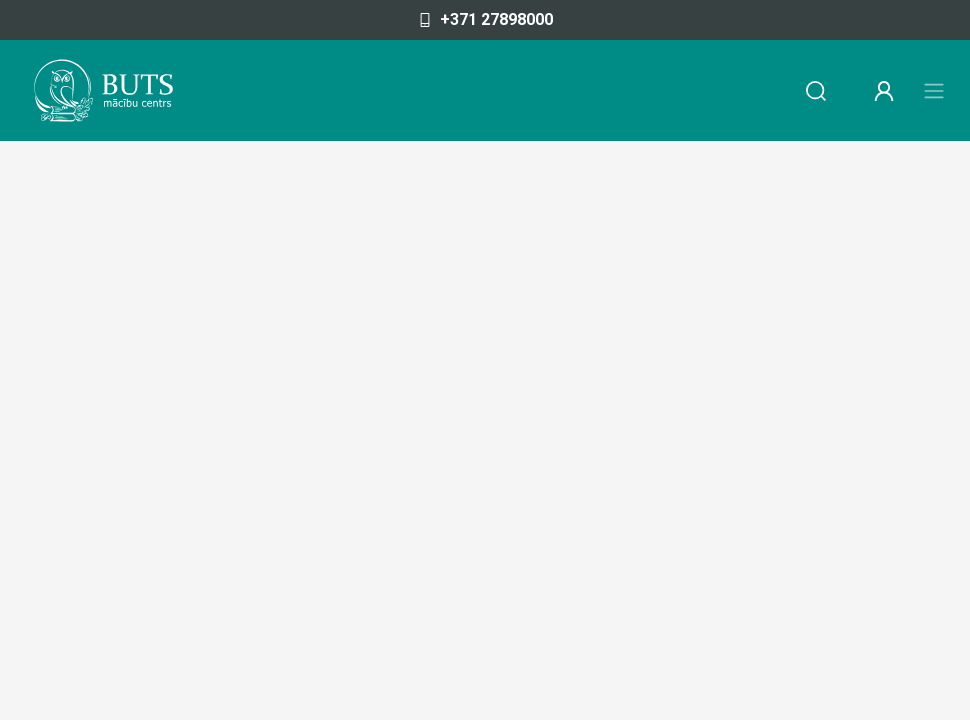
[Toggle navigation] (934, 90)
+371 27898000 (485, 19)
